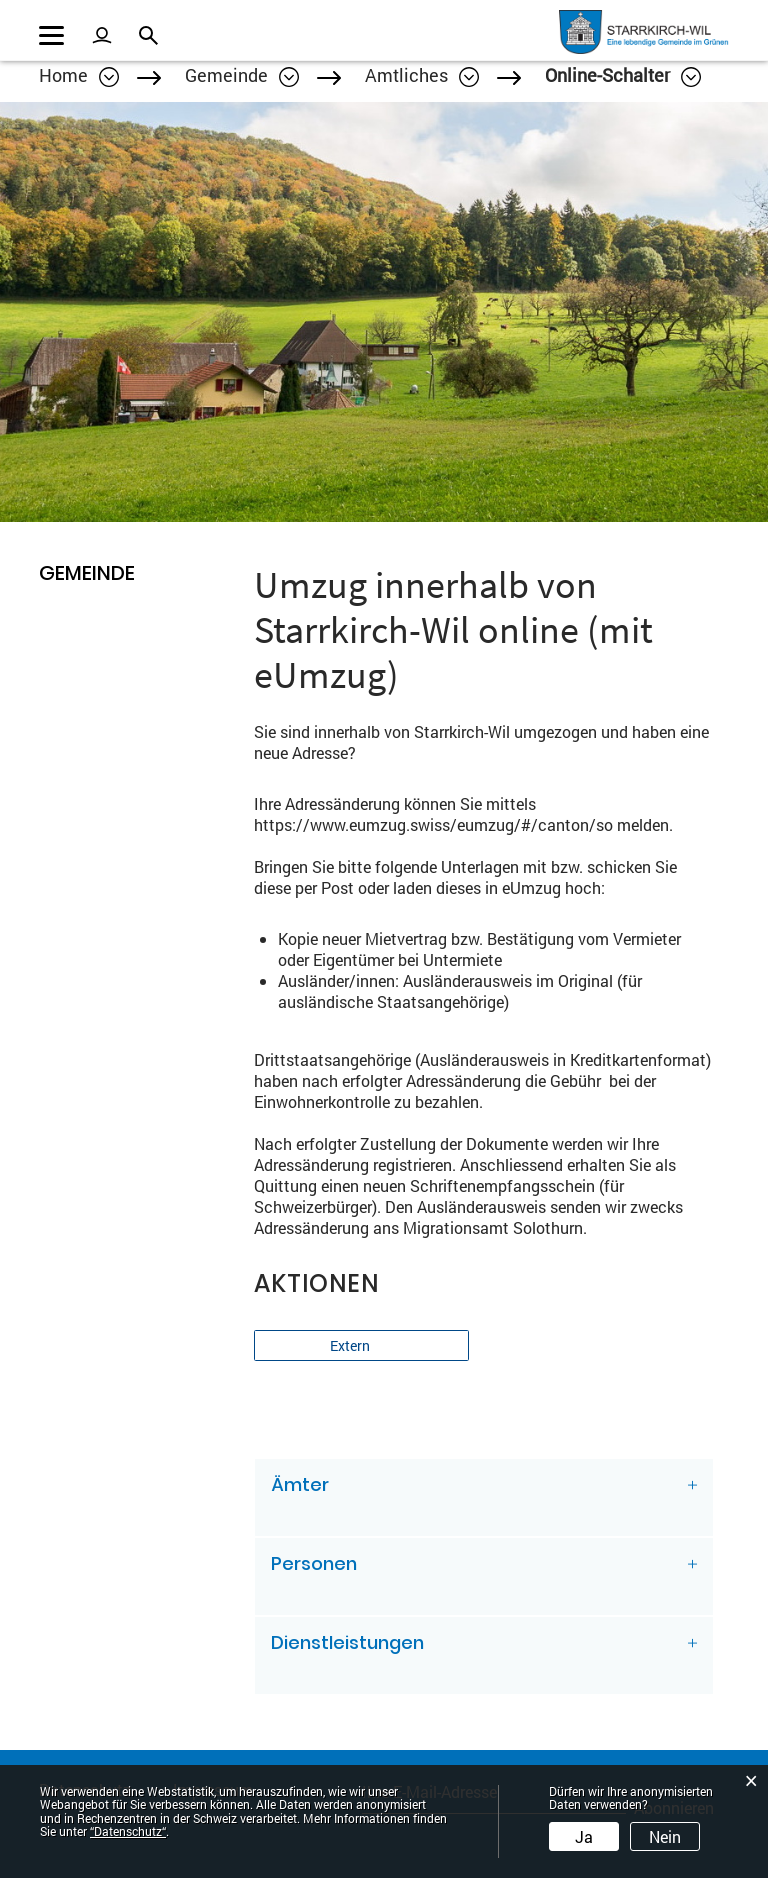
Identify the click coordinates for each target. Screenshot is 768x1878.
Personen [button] (314, 1563)
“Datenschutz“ (128, 1831)
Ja (584, 1836)
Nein (665, 1836)
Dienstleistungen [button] (347, 1642)
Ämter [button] (300, 1484)
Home (63, 75)
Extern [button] (351, 1345)
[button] (242, 75)
